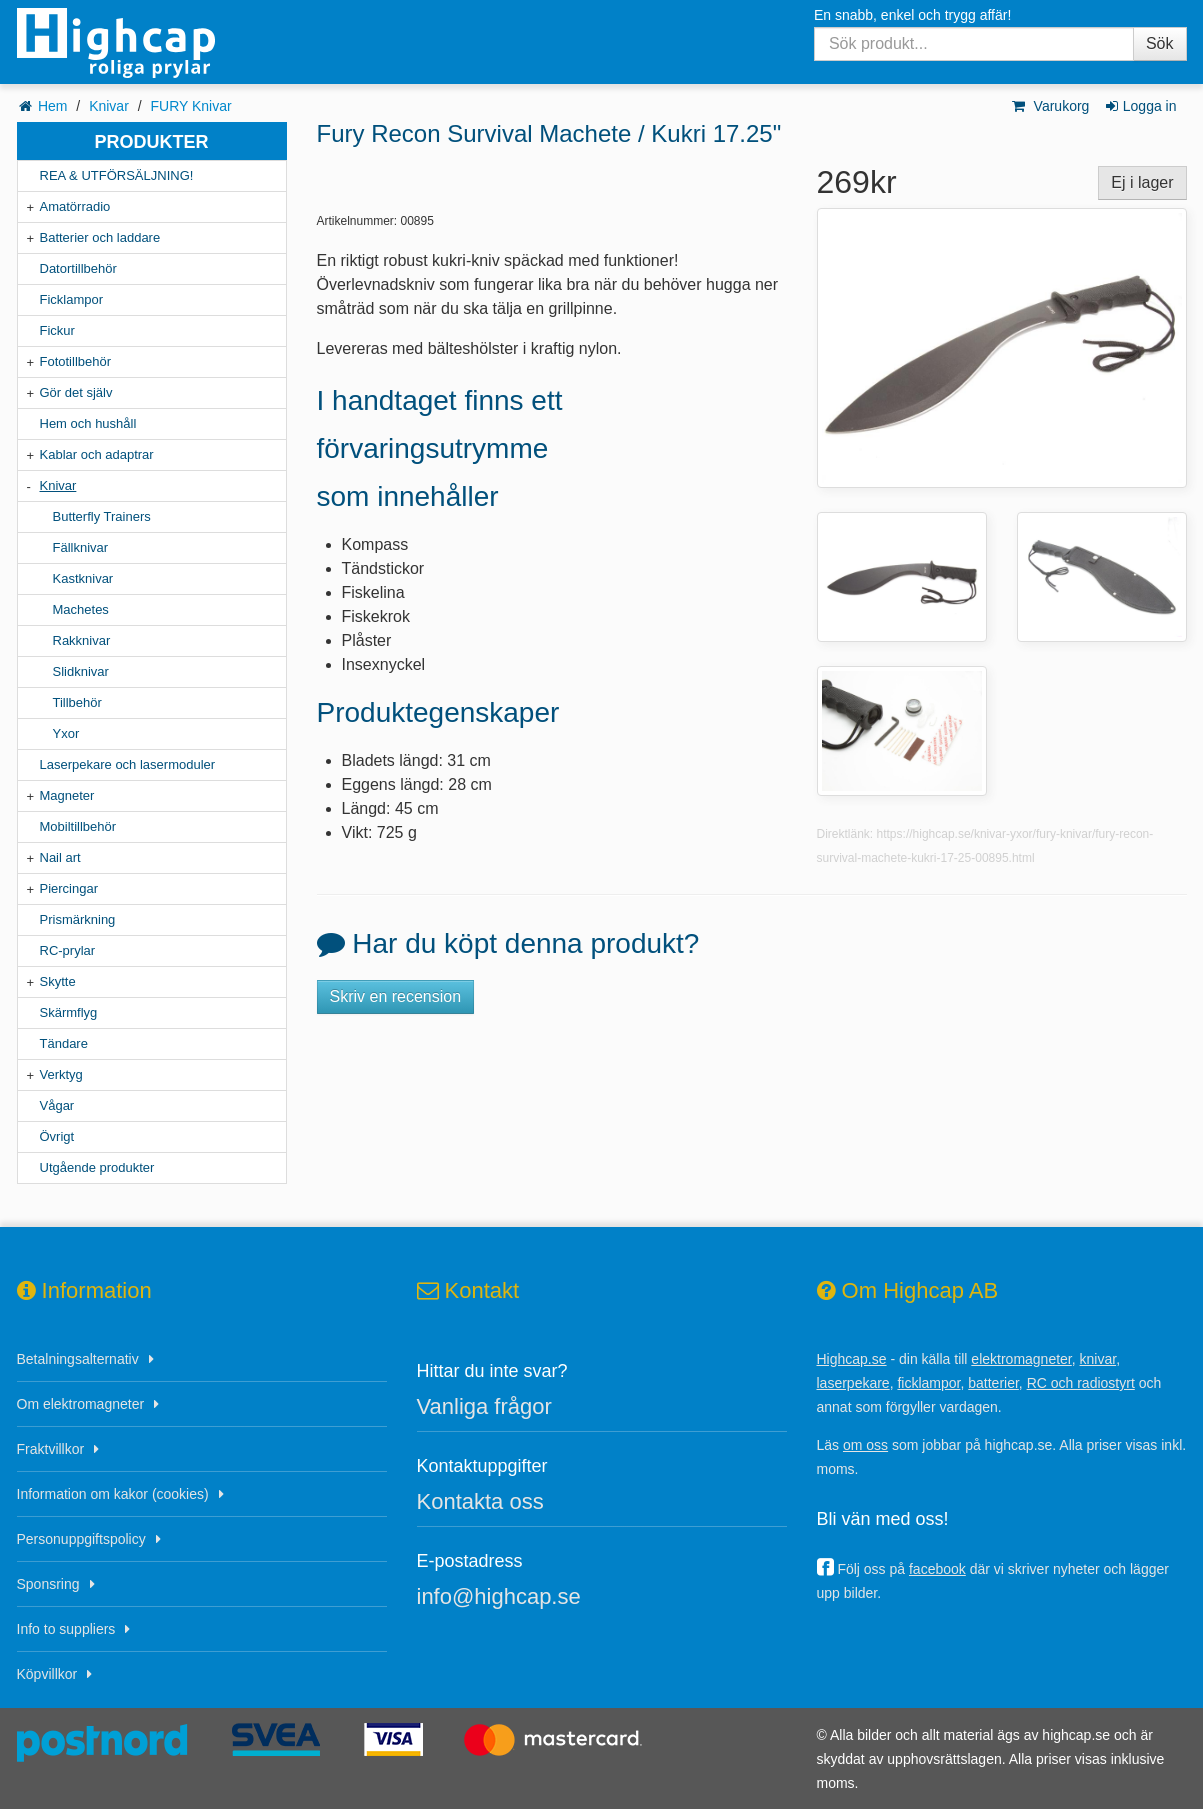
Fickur (57, 330)
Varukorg (1049, 106)
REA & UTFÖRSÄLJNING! (117, 175)
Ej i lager (1142, 182)
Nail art (60, 857)
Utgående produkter (97, 1167)
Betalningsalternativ (78, 1359)
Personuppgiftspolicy (81, 1539)
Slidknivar (81, 671)
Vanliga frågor (484, 1406)
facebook (937, 1569)
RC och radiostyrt (1081, 1383)
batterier (993, 1383)
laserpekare (853, 1383)
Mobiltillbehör (78, 826)
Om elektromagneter (81, 1404)
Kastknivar (83, 578)
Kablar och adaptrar (97, 454)
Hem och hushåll (88, 423)
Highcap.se (852, 1359)
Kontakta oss (480, 1501)
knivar (1098, 1359)
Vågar (57, 1105)
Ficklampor (72, 299)
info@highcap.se (499, 1596)
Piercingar (69, 888)
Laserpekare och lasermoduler (128, 764)
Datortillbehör (78, 268)
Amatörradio (75, 206)
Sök (1160, 43)
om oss (865, 1445)
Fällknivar (81, 547)
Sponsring (48, 1584)
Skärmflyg (69, 1012)
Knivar (109, 106)
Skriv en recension (396, 996)
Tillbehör (77, 702)
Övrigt (57, 1136)
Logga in (1139, 106)
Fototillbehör (76, 361)
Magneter (67, 795)
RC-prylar (68, 950)
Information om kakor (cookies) (113, 1494)
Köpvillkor (47, 1674)
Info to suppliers (66, 1629)
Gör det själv (76, 392)
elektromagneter (1021, 1359)
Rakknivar (82, 640)
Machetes (81, 609)
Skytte (58, 981)
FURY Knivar (190, 106)
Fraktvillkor (51, 1449)
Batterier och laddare (100, 237)
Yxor (66, 733)
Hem (53, 106)
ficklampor (928, 1383)
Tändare (64, 1043)
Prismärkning (78, 919)
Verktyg (61, 1074)
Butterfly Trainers (102, 516)
